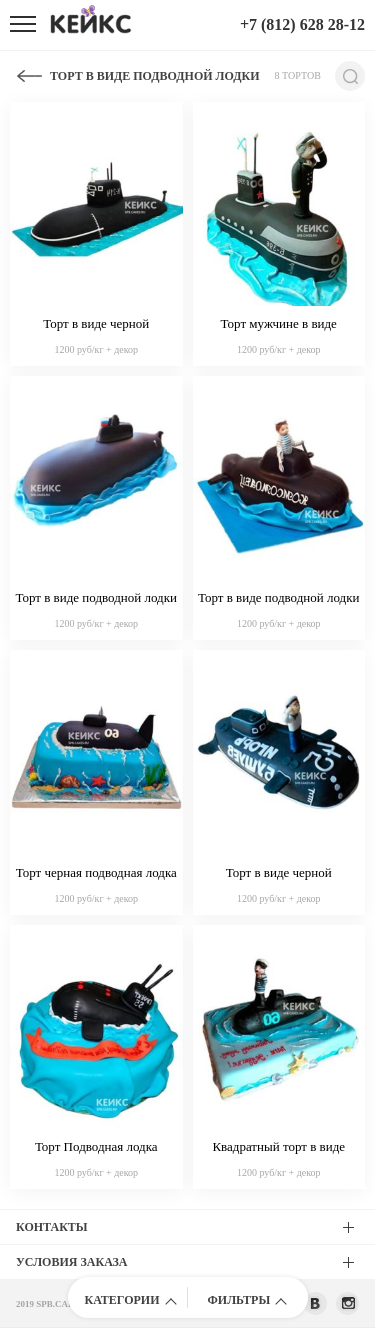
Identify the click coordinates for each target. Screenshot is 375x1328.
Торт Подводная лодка (96, 1146)
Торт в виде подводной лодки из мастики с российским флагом (97, 599)
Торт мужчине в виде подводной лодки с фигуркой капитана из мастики (279, 325)
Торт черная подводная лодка (96, 872)
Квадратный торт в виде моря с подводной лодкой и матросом (279, 1148)
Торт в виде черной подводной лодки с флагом (96, 325)
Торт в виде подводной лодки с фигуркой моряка (279, 599)
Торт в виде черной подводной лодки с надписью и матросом (279, 874)
